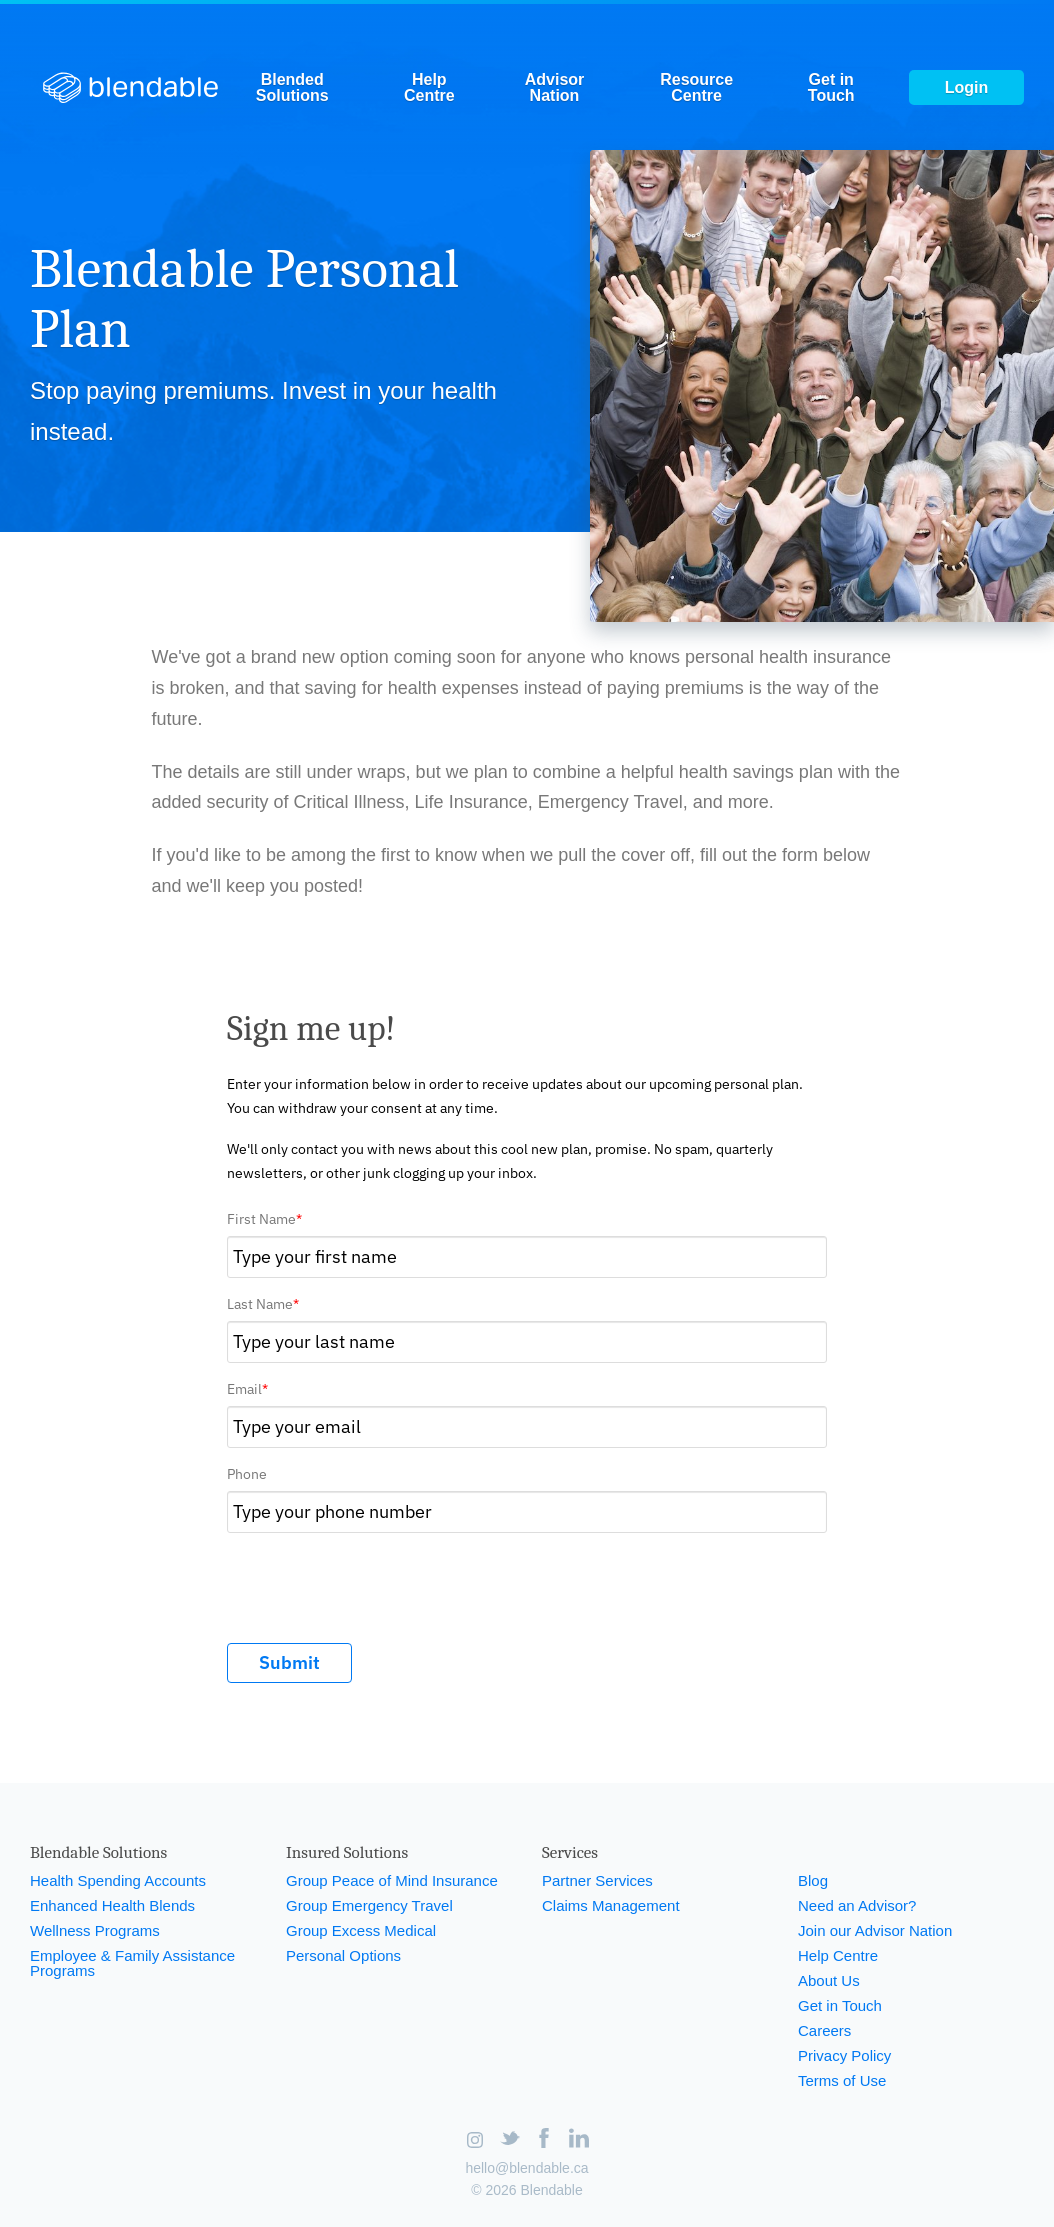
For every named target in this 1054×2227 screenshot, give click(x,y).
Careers (824, 2030)
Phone (247, 1474)
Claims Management (611, 1905)
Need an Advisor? (857, 1905)
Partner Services (597, 1880)
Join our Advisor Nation (875, 1930)
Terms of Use (842, 2080)
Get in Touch (831, 88)
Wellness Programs (95, 1930)
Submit (289, 1662)
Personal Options (343, 1955)
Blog (813, 1880)
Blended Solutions (292, 88)
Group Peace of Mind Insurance (392, 1880)
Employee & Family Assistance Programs (132, 1963)
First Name (264, 1219)
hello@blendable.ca (526, 2168)
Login (967, 87)
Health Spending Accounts (118, 1880)
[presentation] (379, 1582)
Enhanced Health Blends (112, 1905)
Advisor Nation (555, 88)
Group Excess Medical (361, 1930)
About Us (829, 1980)
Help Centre (429, 88)
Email (247, 1389)
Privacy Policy (844, 2055)
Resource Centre (696, 88)
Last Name (263, 1304)
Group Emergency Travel (369, 1905)
